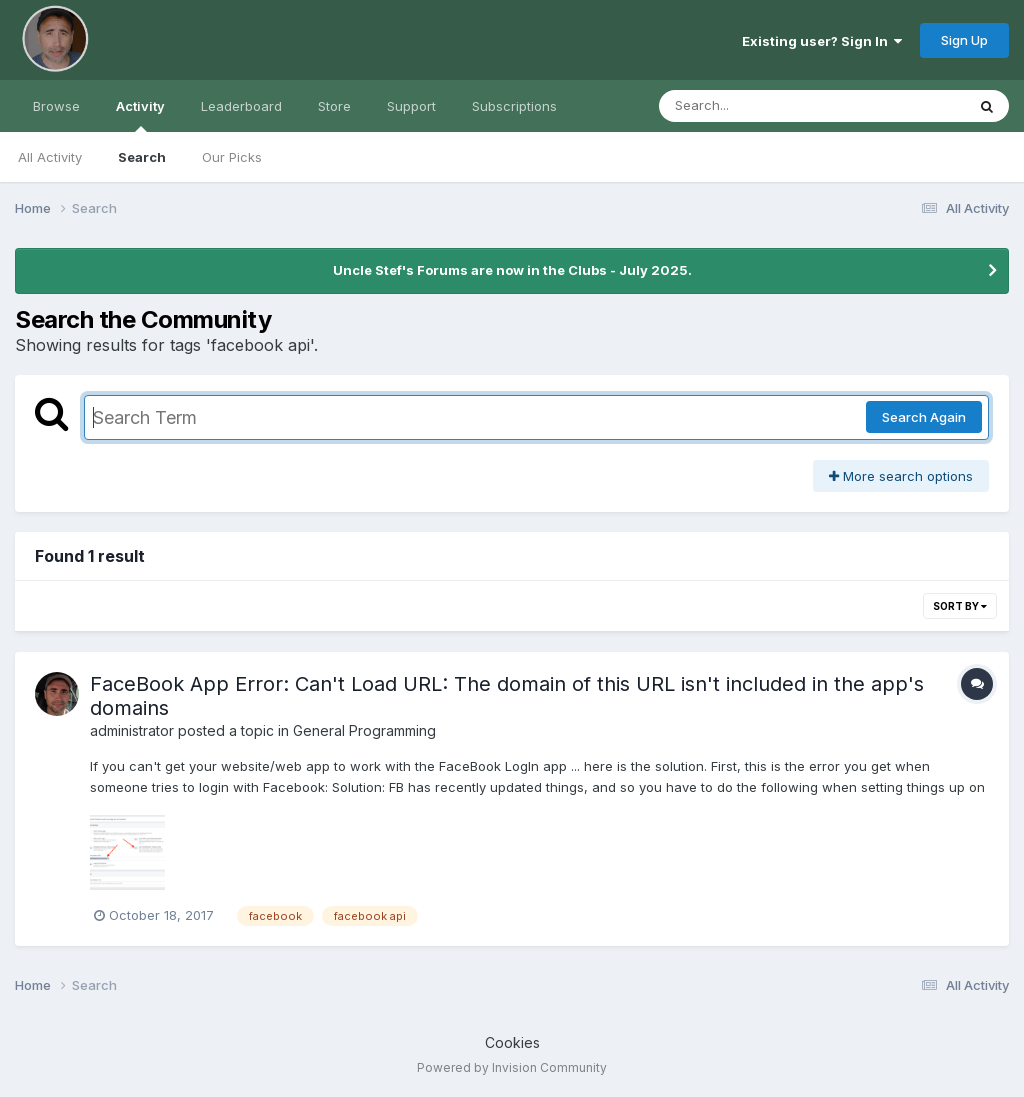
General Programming (364, 730)
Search (142, 157)
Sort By (960, 606)
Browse (56, 106)
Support (411, 106)
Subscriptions (514, 106)
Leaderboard (241, 106)
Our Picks (232, 157)
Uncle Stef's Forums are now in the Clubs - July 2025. (512, 270)
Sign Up (964, 40)
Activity (140, 115)
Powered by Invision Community (512, 1067)
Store (334, 106)
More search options (901, 476)
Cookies (512, 1042)
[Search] (757, 106)
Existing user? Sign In (822, 41)
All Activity (50, 157)
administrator (132, 730)
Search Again (924, 417)
